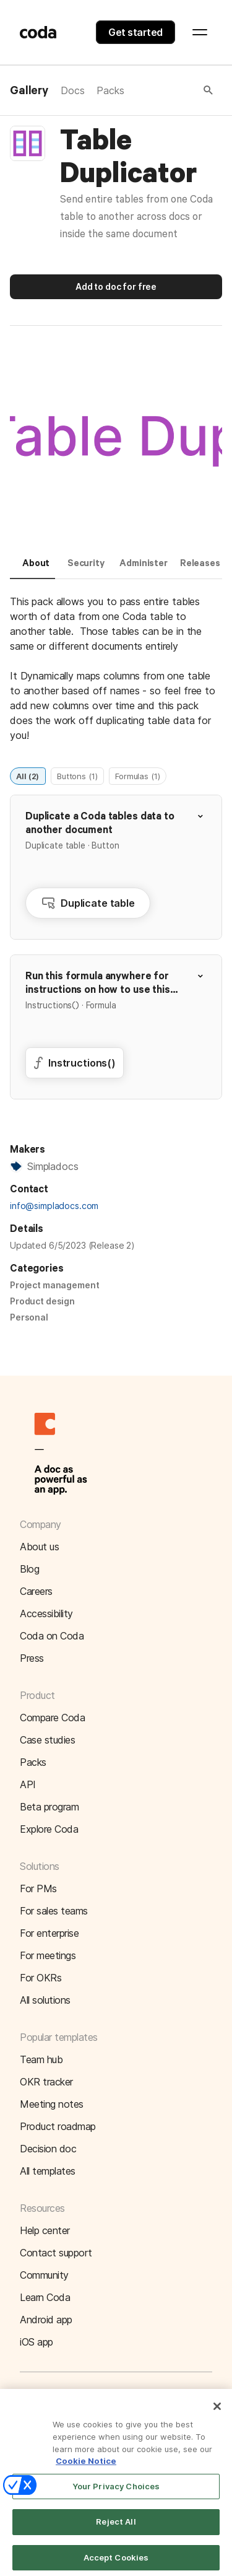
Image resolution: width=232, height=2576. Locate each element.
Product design (42, 1301)
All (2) (27, 775)
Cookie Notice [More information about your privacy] (86, 2468)
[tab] (32, 568)
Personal (29, 1317)
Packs (110, 90)
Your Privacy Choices (116, 2494)
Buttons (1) (77, 775)
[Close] (217, 2414)
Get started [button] (135, 32)
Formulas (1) (137, 775)
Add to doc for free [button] (116, 286)
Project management (54, 1285)
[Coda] (38, 32)
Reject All (115, 2530)
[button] (169, 90)
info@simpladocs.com (54, 1205)
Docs (72, 90)
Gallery (29, 91)
